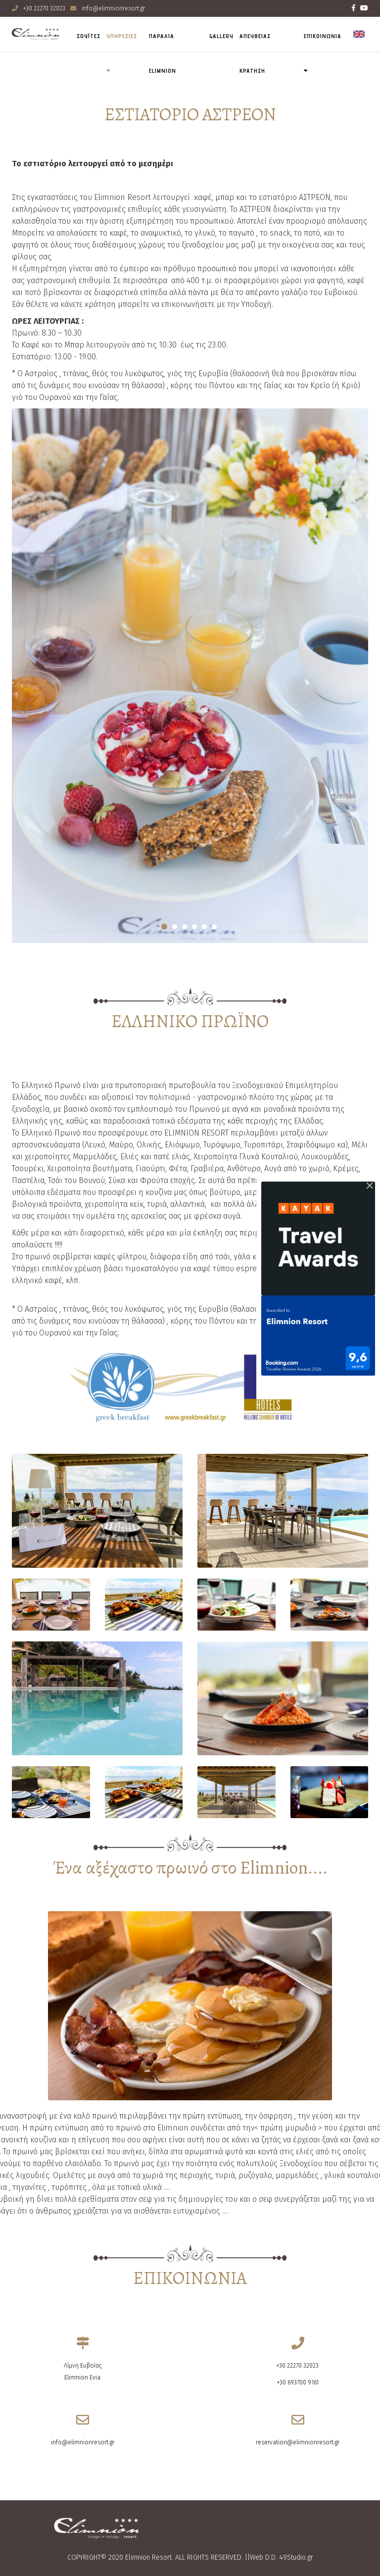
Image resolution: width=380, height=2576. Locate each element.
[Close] (369, 1185)
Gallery (221, 36)
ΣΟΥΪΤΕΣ (88, 36)
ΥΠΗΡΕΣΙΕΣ (121, 36)
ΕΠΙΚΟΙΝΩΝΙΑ (322, 36)
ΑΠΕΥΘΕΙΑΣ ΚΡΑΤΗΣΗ (255, 53)
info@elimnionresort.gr (113, 8)
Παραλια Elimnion (162, 53)
